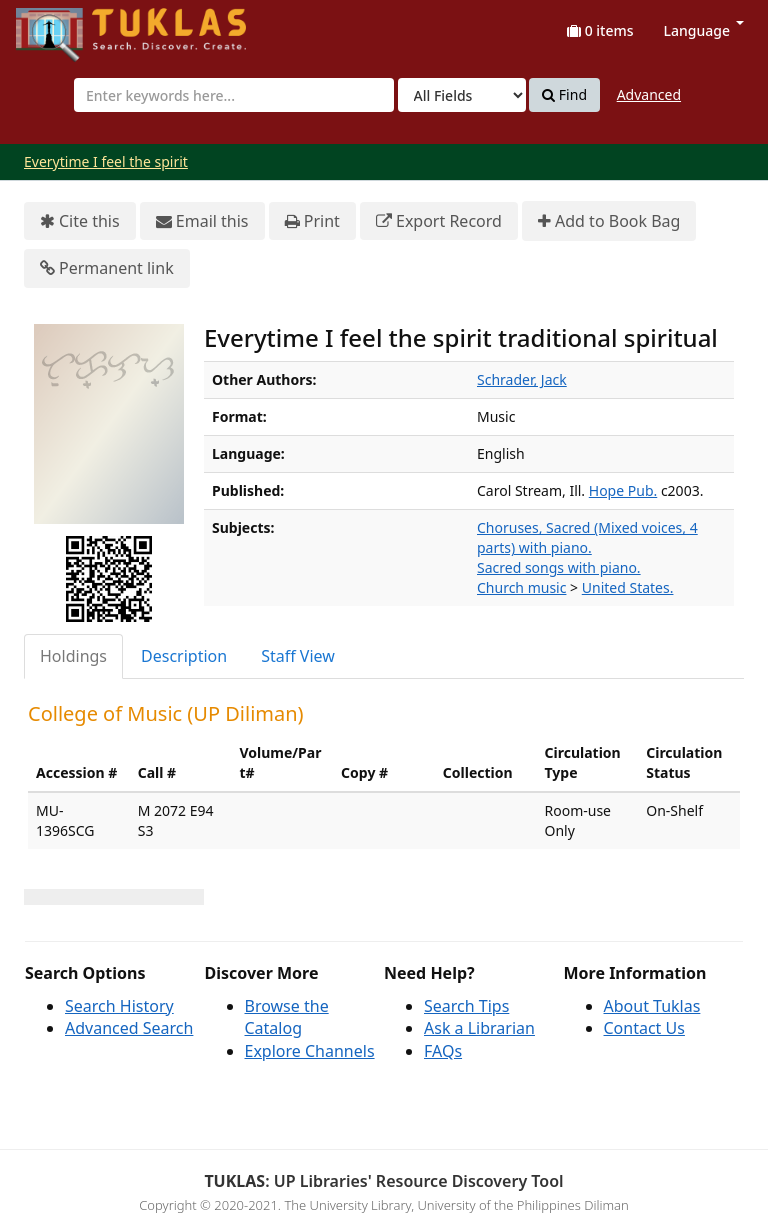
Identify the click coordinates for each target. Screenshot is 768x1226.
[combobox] (234, 95)
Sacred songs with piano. (559, 567)
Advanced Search (129, 1028)
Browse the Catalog (287, 1017)
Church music (521, 587)
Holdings (73, 656)
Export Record (439, 221)
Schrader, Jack (522, 379)
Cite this (80, 221)
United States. (628, 587)
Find (564, 95)
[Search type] (462, 95)
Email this (202, 221)
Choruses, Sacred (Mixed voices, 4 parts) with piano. (587, 537)
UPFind (65, 25)
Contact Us (644, 1028)
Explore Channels (310, 1051)
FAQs (443, 1051)
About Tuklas (652, 1006)
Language (704, 30)
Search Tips (466, 1006)
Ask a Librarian (479, 1028)
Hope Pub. (623, 490)
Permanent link (107, 268)
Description (184, 656)
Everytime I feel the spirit (106, 161)
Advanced (649, 94)
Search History (119, 1006)
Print (312, 221)
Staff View (298, 656)
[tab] (74, 656)
